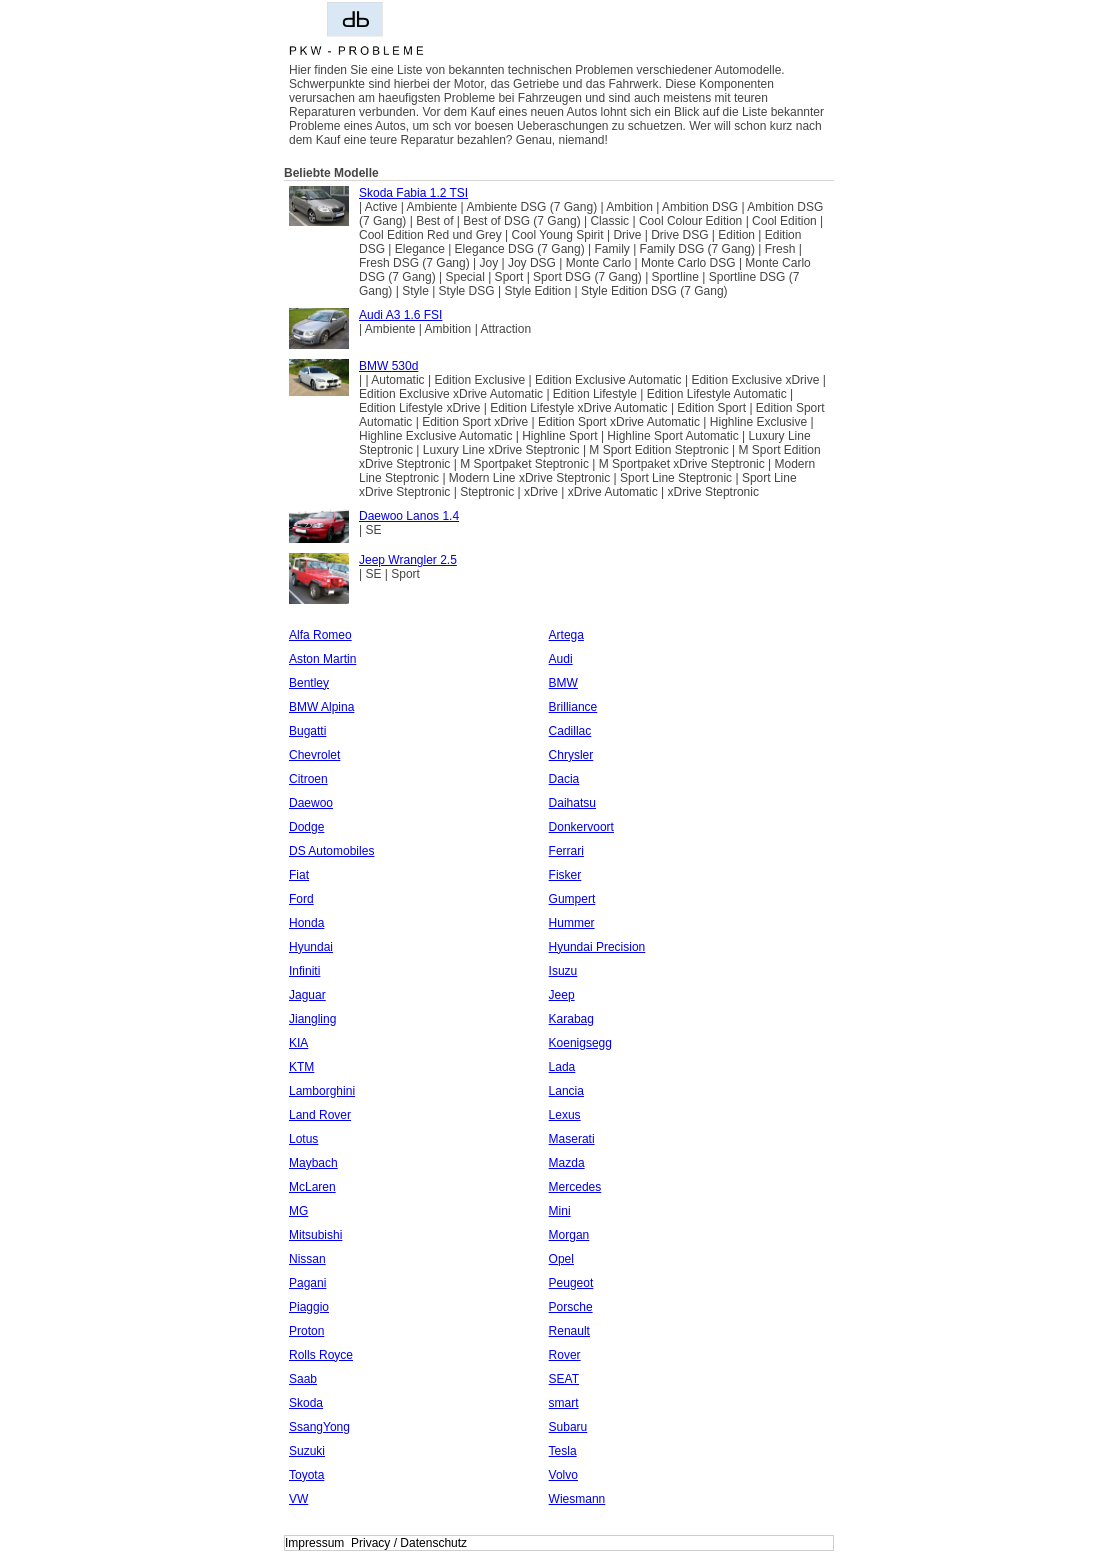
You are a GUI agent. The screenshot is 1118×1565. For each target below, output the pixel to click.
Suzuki (307, 1451)
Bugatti (307, 731)
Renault (569, 1331)
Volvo (563, 1475)
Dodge (306, 827)
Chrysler (571, 755)
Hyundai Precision (597, 947)
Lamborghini (322, 1091)
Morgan (569, 1235)
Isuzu (563, 971)
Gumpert (572, 899)
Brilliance (573, 707)
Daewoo (311, 803)
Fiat (299, 875)
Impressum (314, 1543)
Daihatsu (572, 803)
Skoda (306, 1403)
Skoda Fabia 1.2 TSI (413, 193)
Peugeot (571, 1283)
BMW (563, 683)
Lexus (565, 1115)
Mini (560, 1211)
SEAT (564, 1379)
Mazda (567, 1163)
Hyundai (311, 947)
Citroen (308, 779)
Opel (561, 1259)
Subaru (568, 1427)
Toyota (306, 1475)
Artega (566, 635)
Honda (306, 923)
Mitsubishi (315, 1235)
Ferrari (566, 851)
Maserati (572, 1139)
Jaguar (307, 995)
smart (564, 1403)
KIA (298, 1043)
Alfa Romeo (320, 635)
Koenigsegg (580, 1043)
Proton (306, 1331)
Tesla (563, 1451)
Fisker (565, 875)
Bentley (309, 683)
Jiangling (312, 1019)
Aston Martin (322, 659)
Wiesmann (577, 1499)
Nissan (307, 1259)
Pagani (307, 1283)
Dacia (564, 779)
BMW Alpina (321, 707)
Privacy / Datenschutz (409, 1543)
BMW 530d (388, 366)
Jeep (562, 995)
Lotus (303, 1139)
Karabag (571, 1019)
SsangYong (319, 1427)
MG (298, 1211)
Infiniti (304, 971)
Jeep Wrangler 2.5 (408, 560)
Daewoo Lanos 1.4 (409, 516)
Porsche (571, 1307)
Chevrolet (314, 755)
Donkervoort (581, 827)
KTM (301, 1067)
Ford (301, 899)
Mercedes (575, 1187)
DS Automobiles (331, 851)
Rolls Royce (321, 1355)
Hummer (572, 923)
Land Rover (320, 1115)
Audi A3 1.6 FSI (400, 315)
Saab (303, 1379)
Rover (565, 1355)
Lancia (566, 1091)
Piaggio (309, 1307)
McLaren (312, 1187)
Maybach (313, 1163)
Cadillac (570, 731)
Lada (562, 1067)
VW (298, 1499)
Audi (561, 659)
